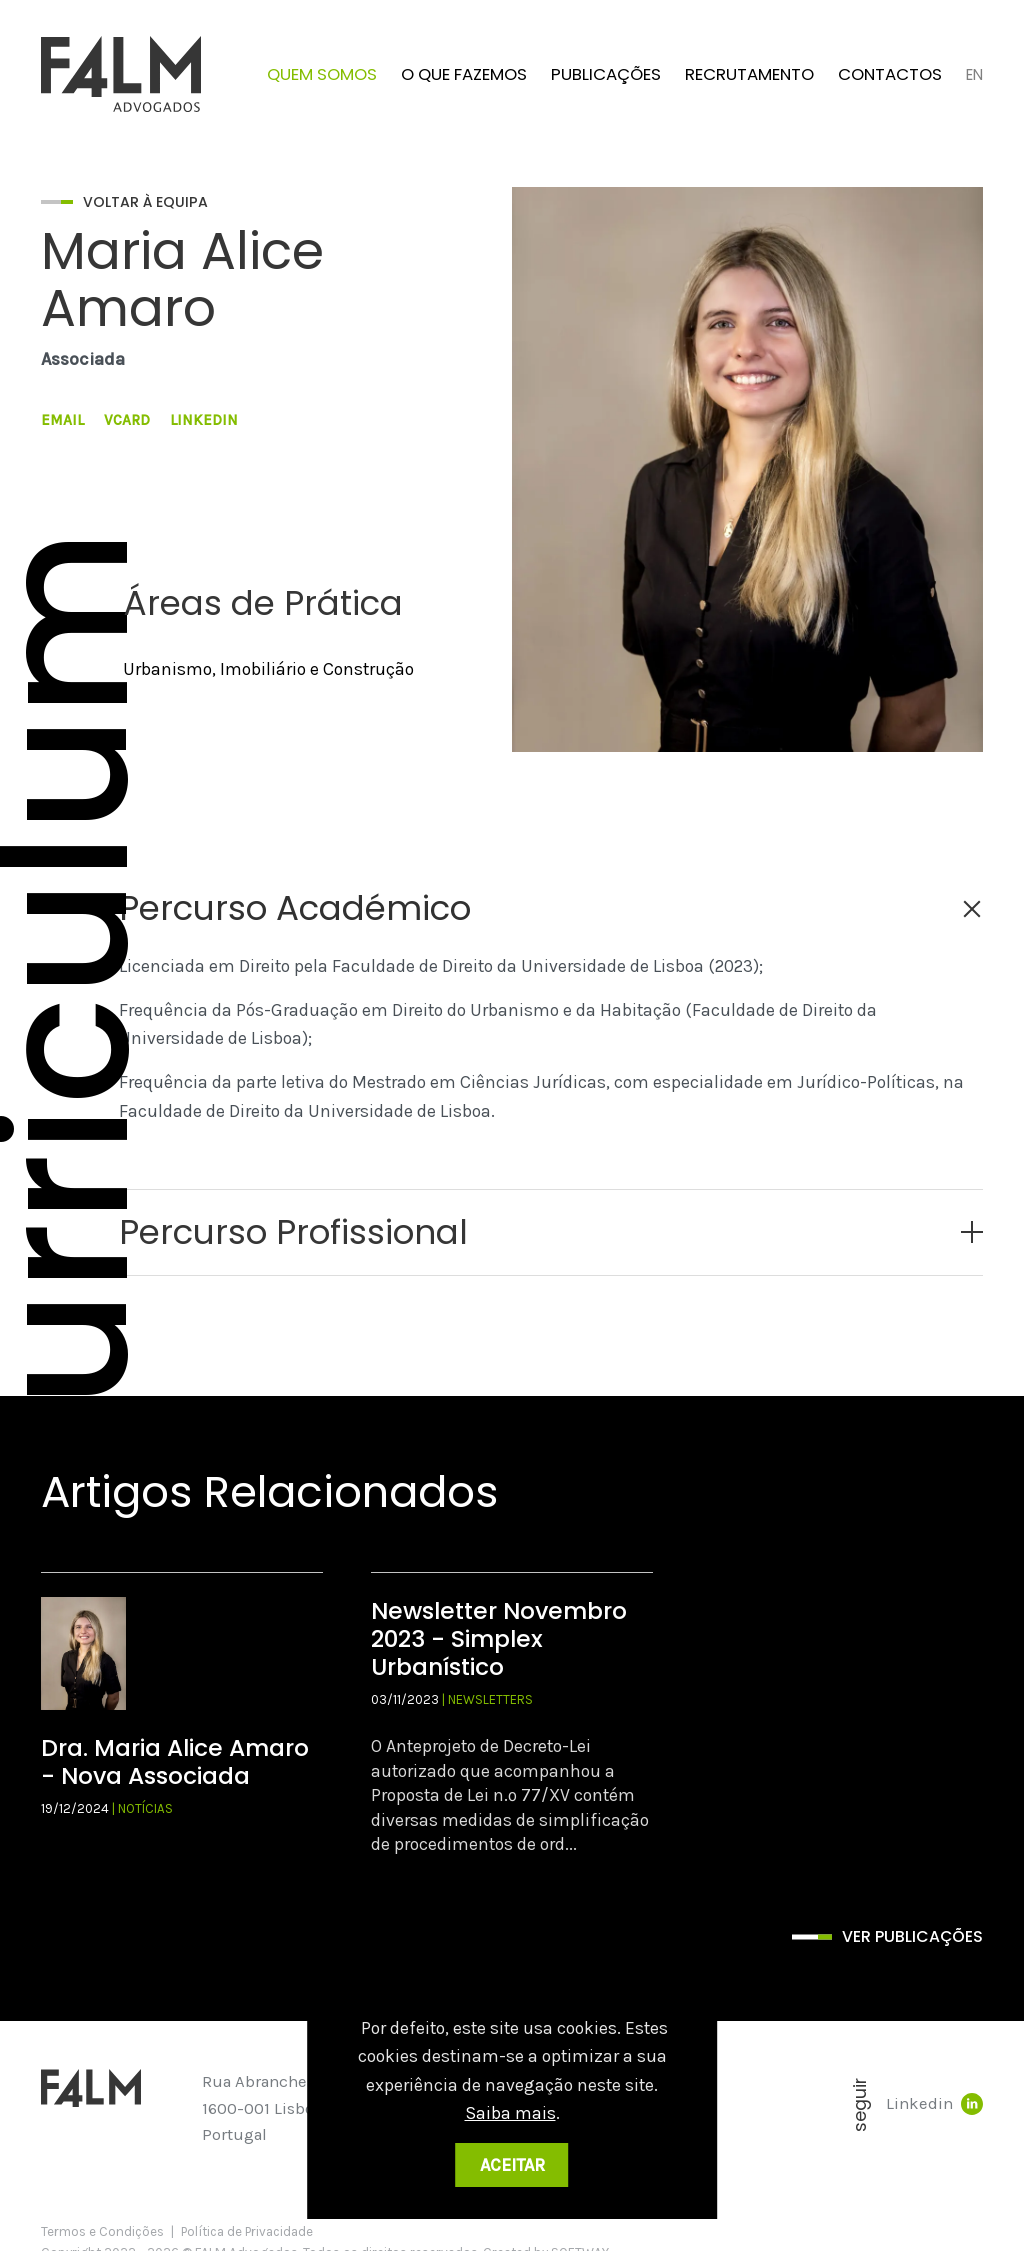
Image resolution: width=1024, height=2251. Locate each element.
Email (62, 420)
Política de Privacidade (247, 2231)
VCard (127, 420)
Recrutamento (749, 74)
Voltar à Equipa (145, 202)
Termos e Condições (102, 2231)
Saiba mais (510, 2113)
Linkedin (934, 2104)
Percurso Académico (295, 908)
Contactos (890, 74)
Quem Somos (322, 74)
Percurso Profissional (293, 1232)
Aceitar (512, 2165)
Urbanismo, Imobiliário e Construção (268, 669)
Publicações (606, 74)
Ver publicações (912, 1936)
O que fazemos (464, 74)
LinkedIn (204, 420)
